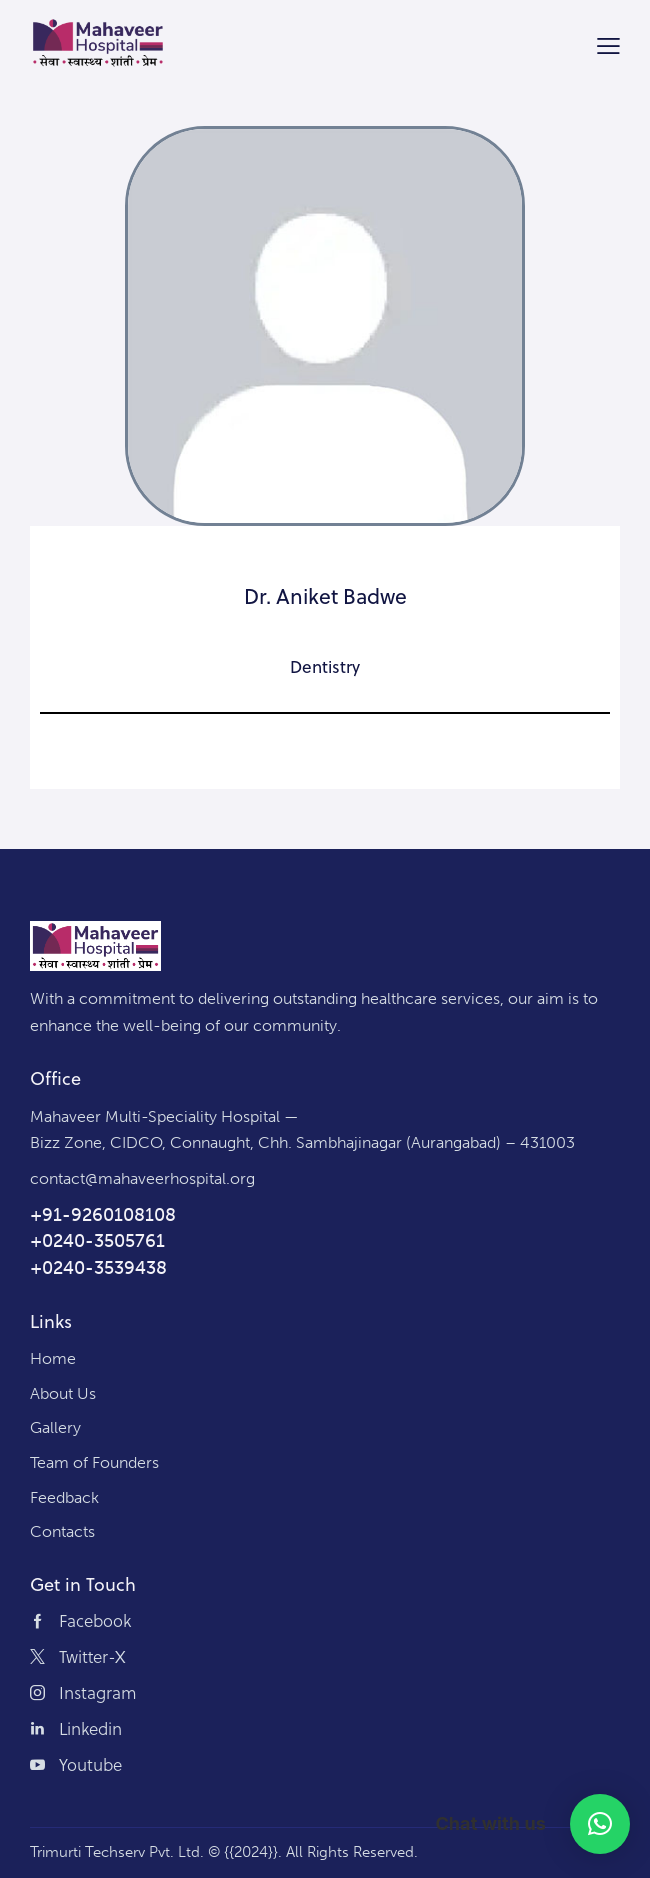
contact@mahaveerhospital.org (142, 1178)
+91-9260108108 (103, 1215)
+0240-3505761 (97, 1241)
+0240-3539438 (98, 1268)
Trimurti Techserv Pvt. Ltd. (117, 1852)
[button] (600, 1824)
